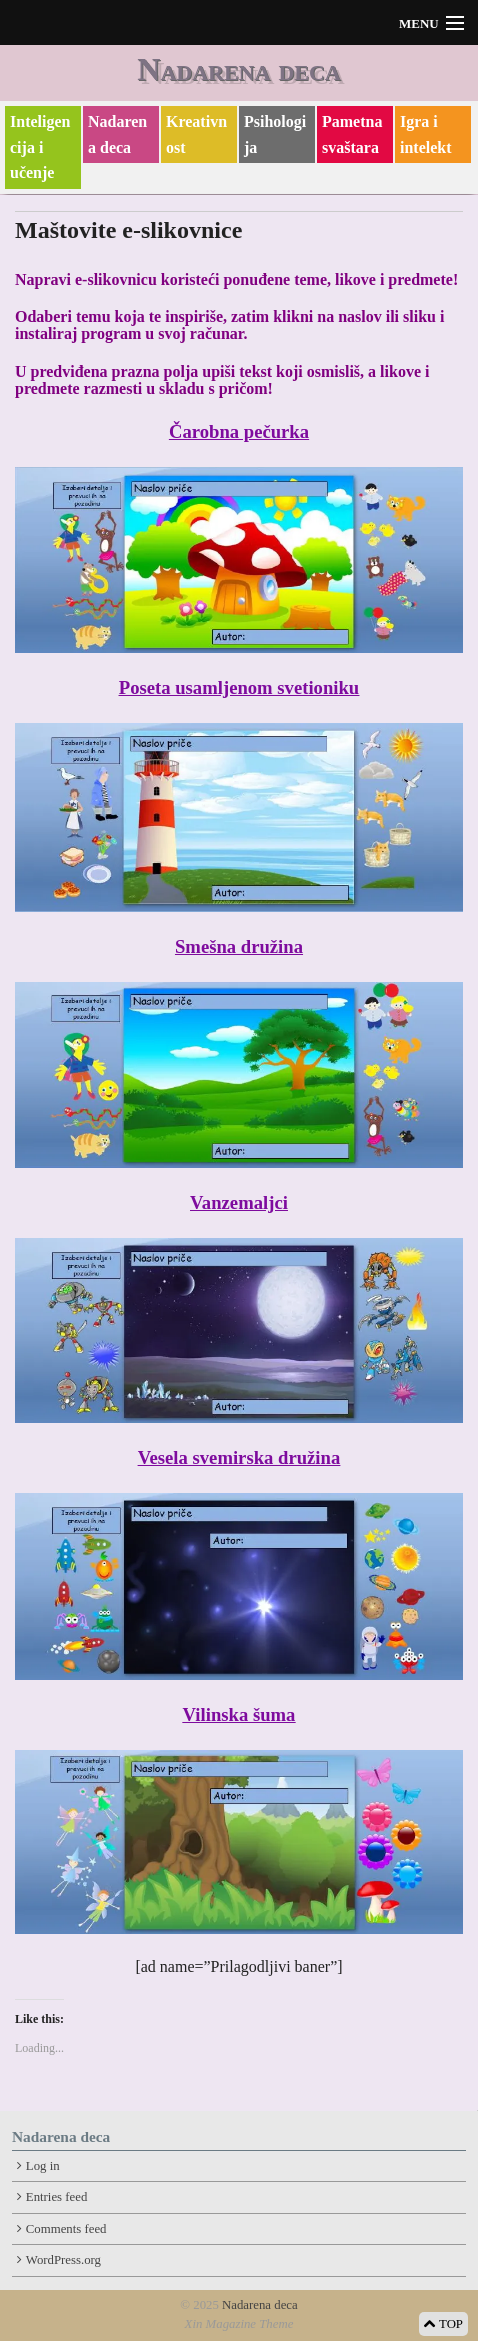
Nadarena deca (238, 69)
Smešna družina (239, 946)
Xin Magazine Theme (239, 2324)
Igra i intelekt (426, 134)
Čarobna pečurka (239, 431)
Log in (43, 2166)
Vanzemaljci (239, 1202)
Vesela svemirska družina (239, 1457)
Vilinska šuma (239, 1714)
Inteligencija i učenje (40, 147)
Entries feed (56, 2197)
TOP (443, 2324)
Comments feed (66, 2229)
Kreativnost (196, 134)
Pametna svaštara (352, 134)
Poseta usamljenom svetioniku (239, 687)
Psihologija (275, 134)
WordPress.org (63, 2260)
